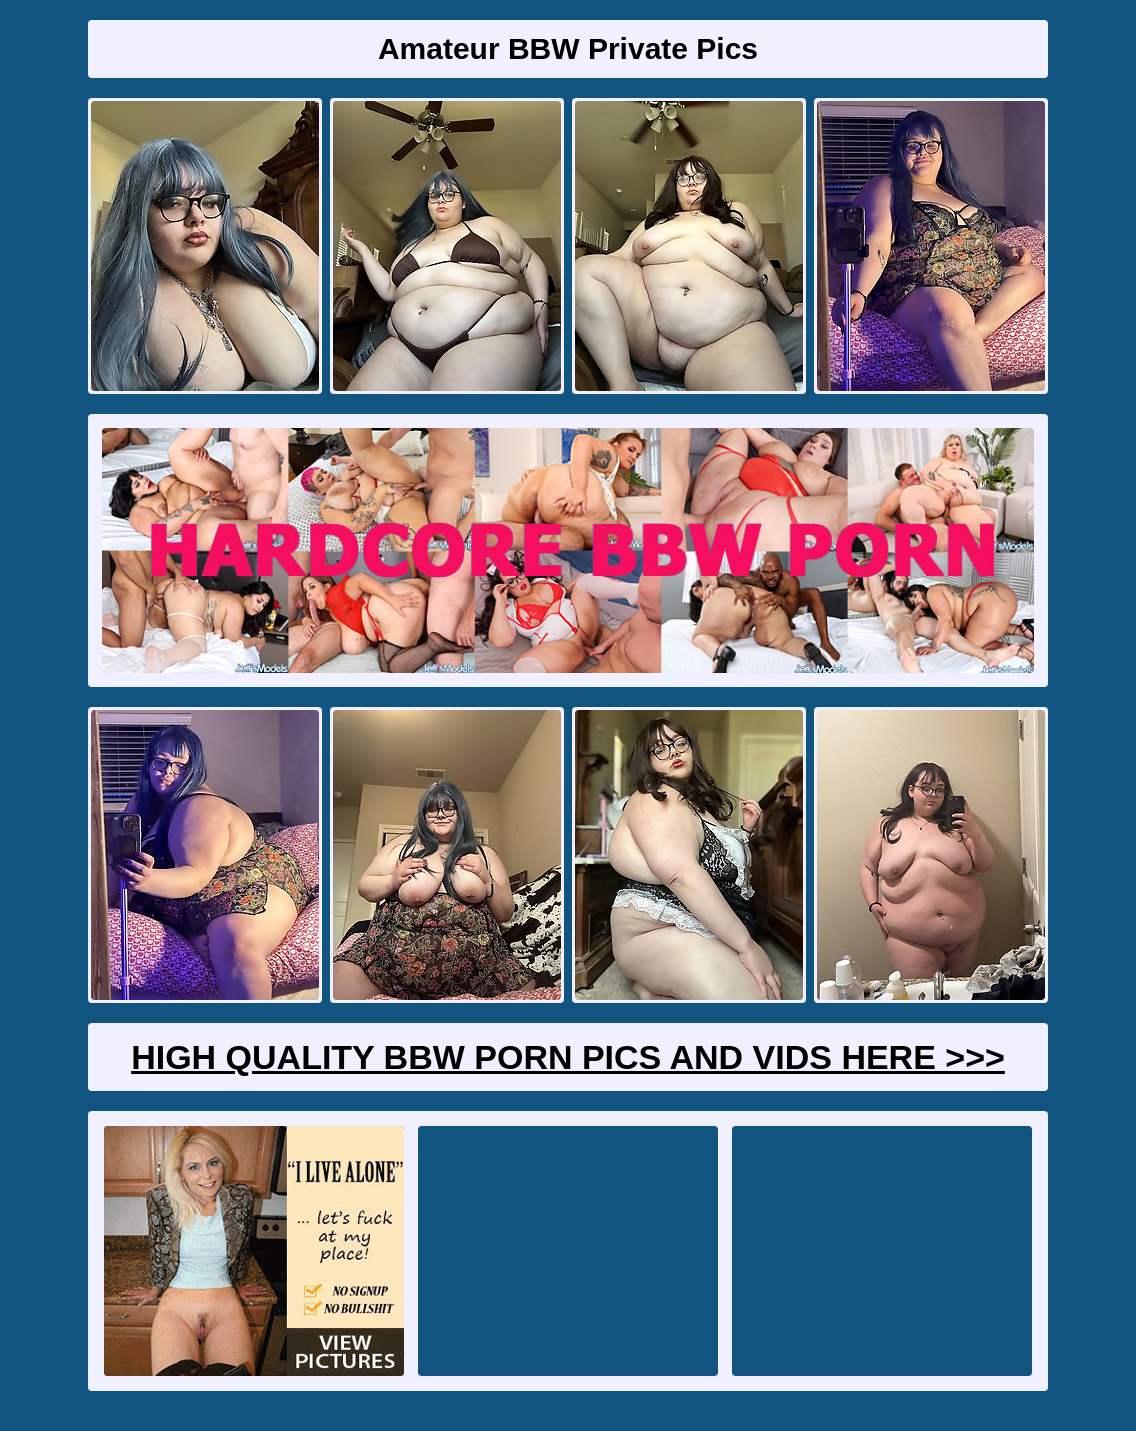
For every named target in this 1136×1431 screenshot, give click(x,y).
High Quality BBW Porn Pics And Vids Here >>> (568, 1057)
